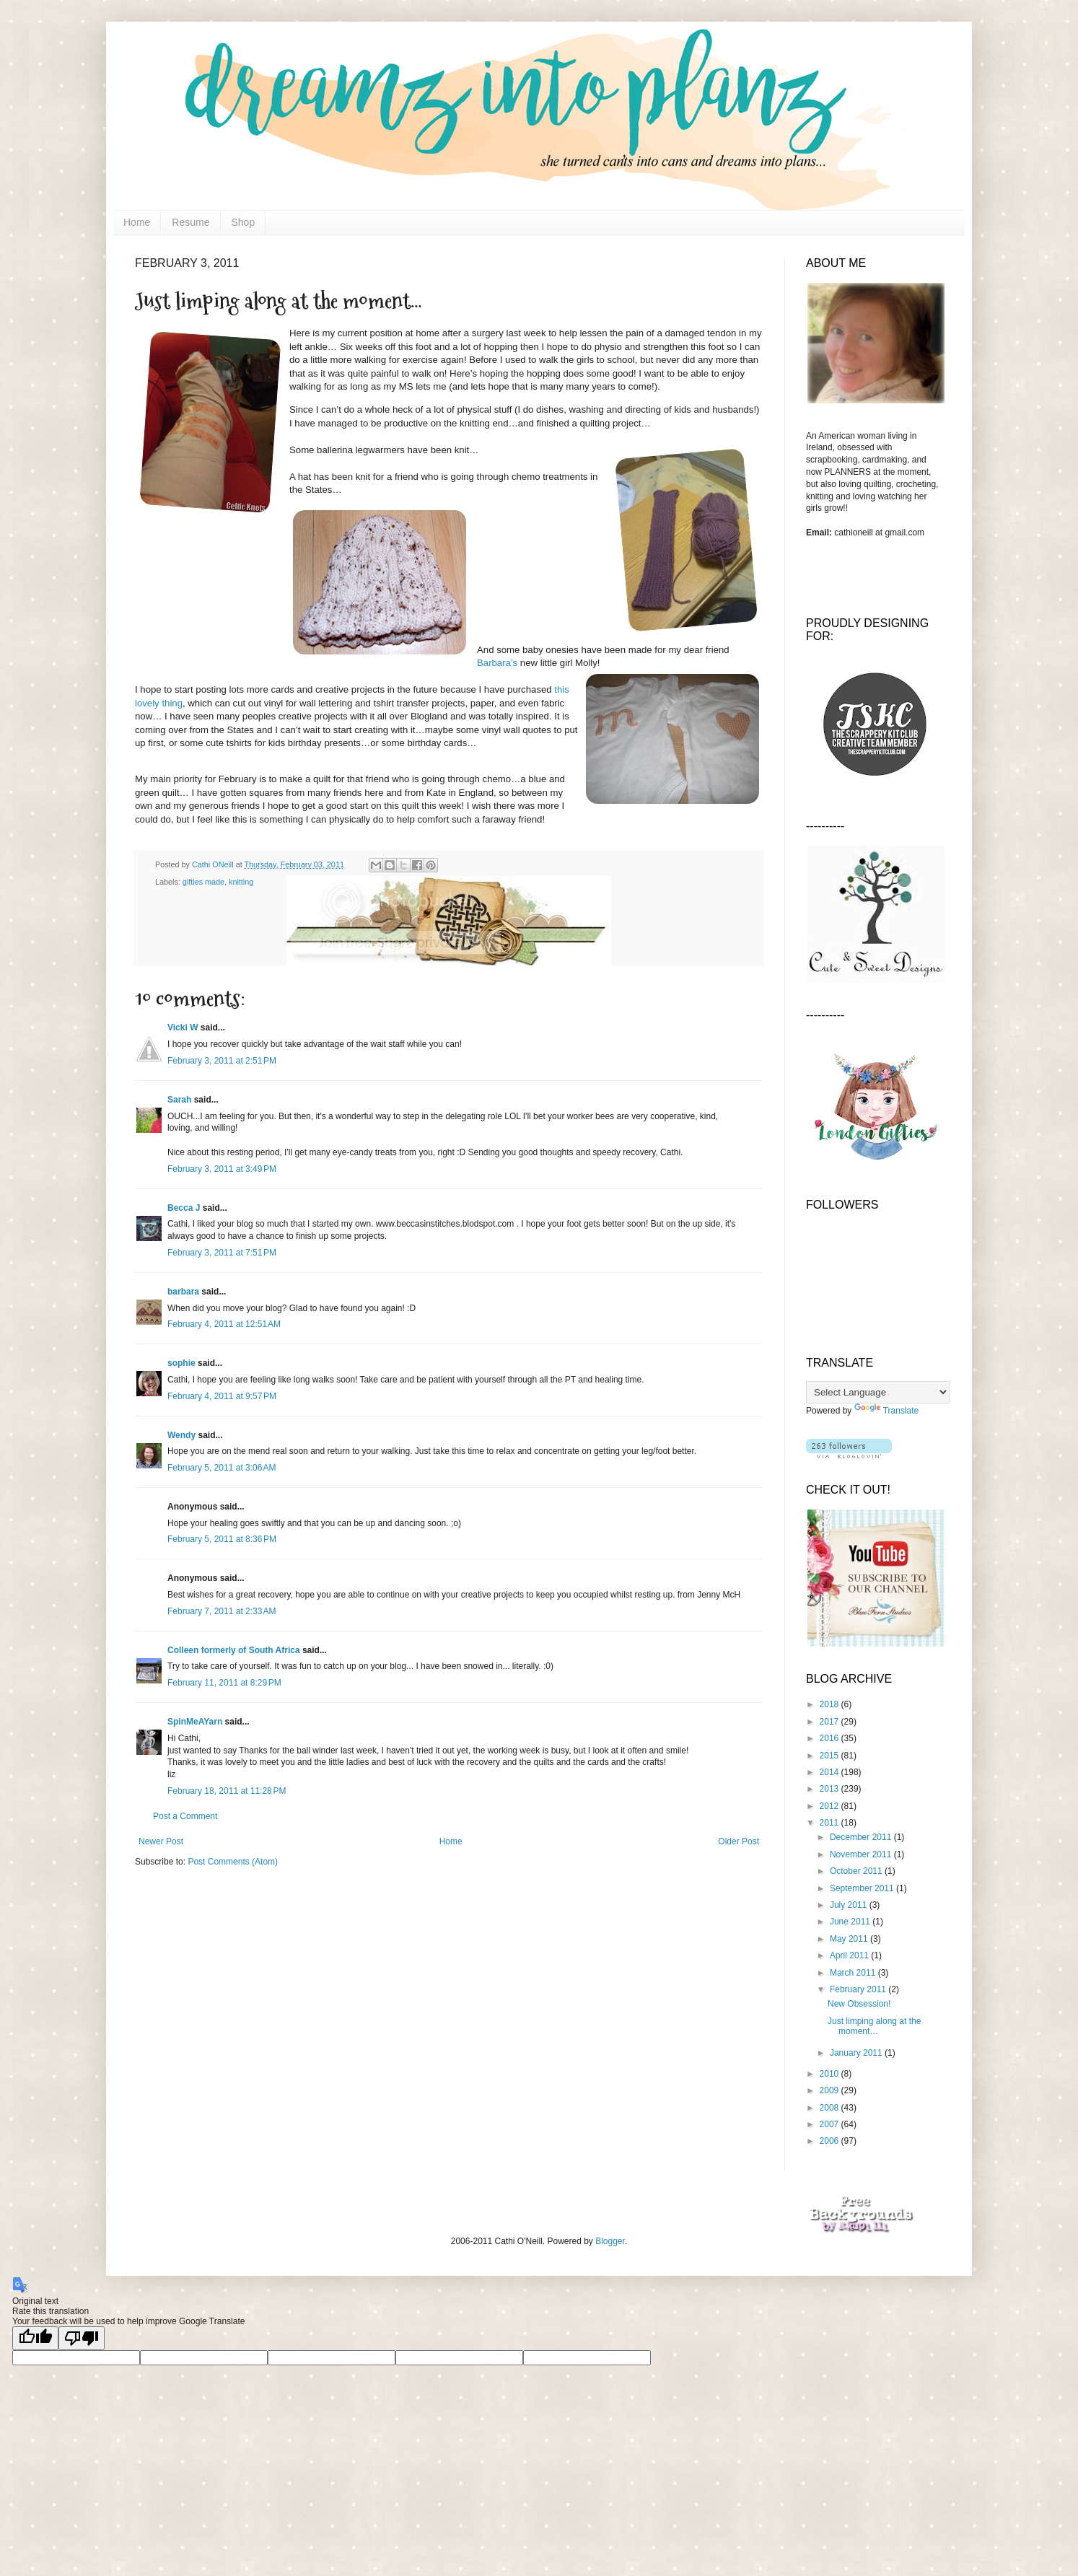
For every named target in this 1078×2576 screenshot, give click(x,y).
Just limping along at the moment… (874, 2026)
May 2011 (850, 1939)
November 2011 (862, 1854)
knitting (241, 881)
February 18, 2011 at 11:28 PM (226, 1791)
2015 (830, 1756)
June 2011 (851, 1921)
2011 (830, 1823)
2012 (830, 1806)
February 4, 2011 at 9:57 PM (221, 1396)
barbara (183, 1292)
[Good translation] (35, 2338)
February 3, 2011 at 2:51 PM (221, 1061)
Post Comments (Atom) (233, 1862)
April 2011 (850, 1955)
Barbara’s (497, 662)
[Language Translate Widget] (878, 1392)
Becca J (183, 1208)
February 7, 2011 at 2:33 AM (221, 1611)
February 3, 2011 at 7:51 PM (221, 1253)
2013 (830, 1789)
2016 (830, 1738)
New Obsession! (859, 2004)
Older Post (738, 1841)
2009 (830, 2090)
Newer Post (161, 1841)
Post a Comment (185, 1816)
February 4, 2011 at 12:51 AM (224, 1324)
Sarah (179, 1100)
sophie (181, 1363)
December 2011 (862, 1837)
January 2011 (857, 2053)
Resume (190, 222)
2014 (830, 1772)
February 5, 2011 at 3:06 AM (221, 1468)
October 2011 (857, 1871)
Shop (243, 222)
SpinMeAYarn (194, 1722)
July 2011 (849, 1905)
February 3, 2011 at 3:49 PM (221, 1169)
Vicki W (182, 1027)
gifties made (203, 881)
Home (136, 222)
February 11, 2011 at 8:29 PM (224, 1683)
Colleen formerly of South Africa (233, 1650)
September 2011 (863, 1888)
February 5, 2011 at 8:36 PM (221, 1539)
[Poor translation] (81, 2338)
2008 (830, 2108)
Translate (886, 1411)
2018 (830, 1704)
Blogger (610, 2241)
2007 (830, 2124)
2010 (830, 2074)
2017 (830, 1722)
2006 (830, 2141)
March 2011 (854, 1973)
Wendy (181, 1435)
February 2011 (859, 1989)
